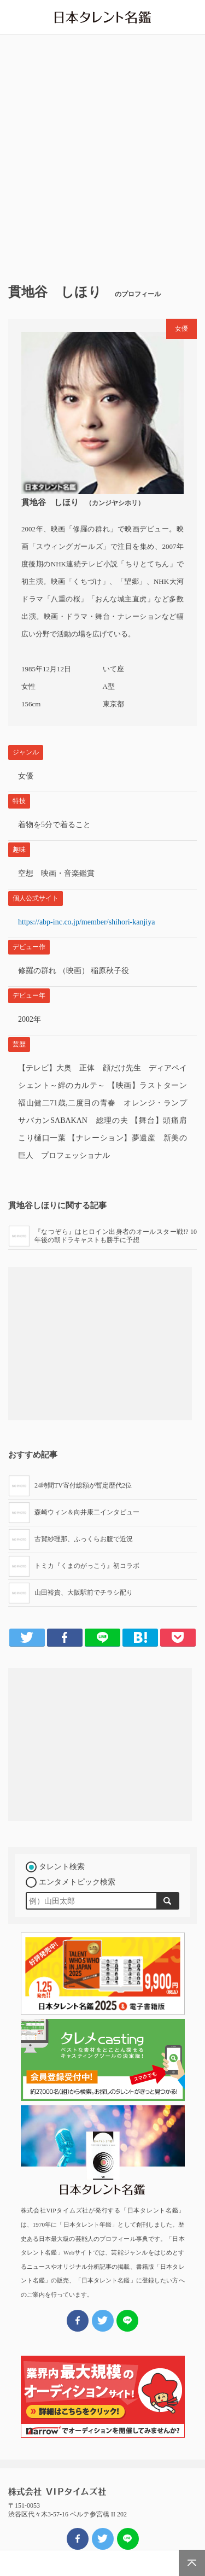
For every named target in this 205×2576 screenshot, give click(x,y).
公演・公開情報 (103, 2563)
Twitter (27, 1637)
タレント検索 (62, 1867)
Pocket (178, 1637)
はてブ (140, 1637)
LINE (102, 1637)
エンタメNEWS (69, 2563)
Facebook (65, 1637)
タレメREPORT (135, 2563)
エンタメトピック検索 (77, 1882)
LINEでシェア (128, 2539)
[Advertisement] (102, 154)
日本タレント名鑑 (103, 17)
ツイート (103, 2539)
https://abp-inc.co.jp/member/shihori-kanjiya (86, 922)
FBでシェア (78, 2539)
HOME (36, 2563)
